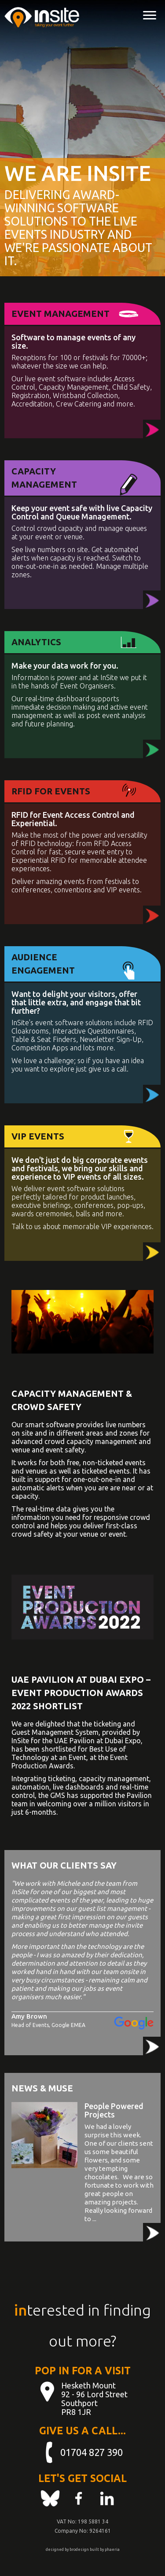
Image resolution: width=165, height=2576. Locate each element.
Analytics (36, 642)
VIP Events (37, 1136)
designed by (57, 2549)
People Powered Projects (113, 2110)
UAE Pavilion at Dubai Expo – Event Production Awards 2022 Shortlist (80, 1692)
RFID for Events (50, 791)
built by (97, 2549)
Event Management (60, 313)
